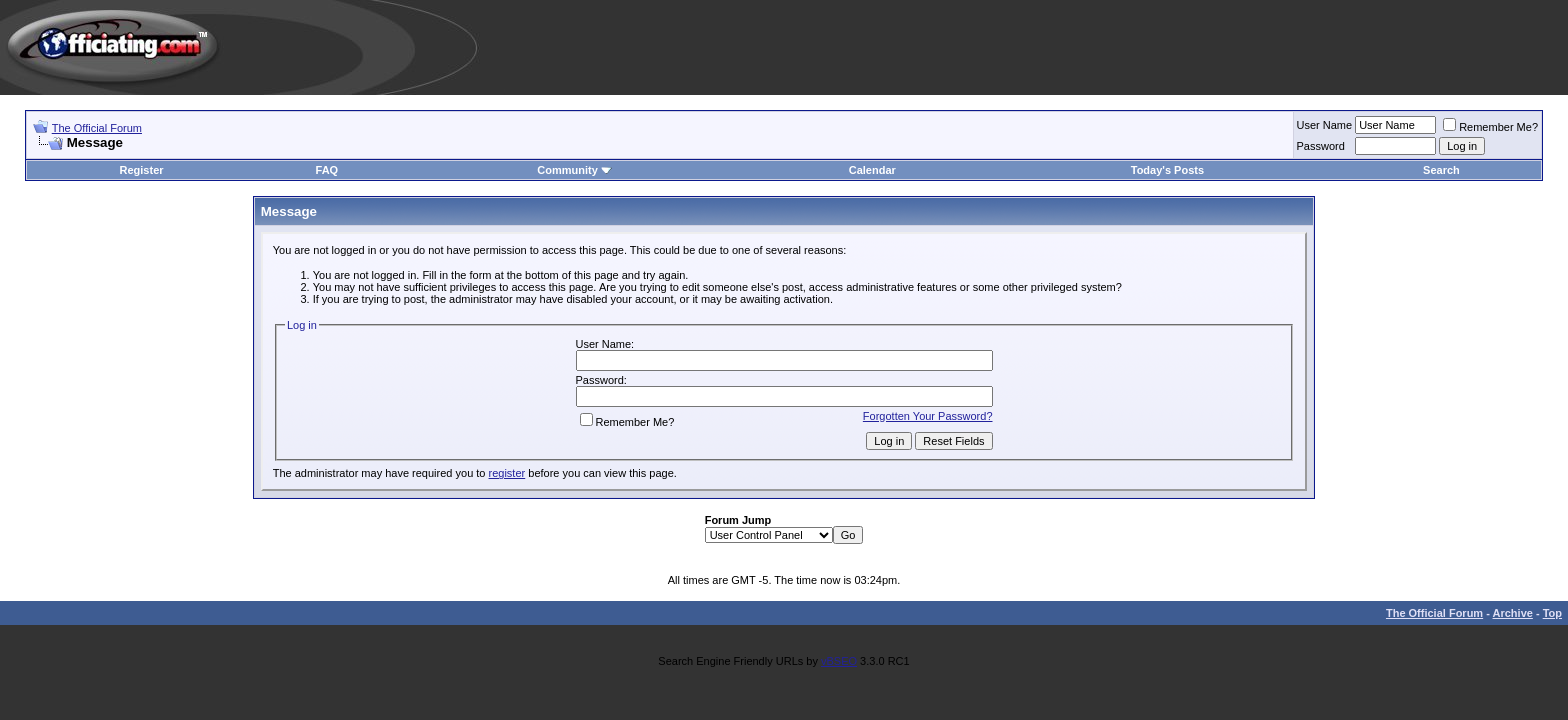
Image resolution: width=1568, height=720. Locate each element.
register (507, 473)
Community (574, 170)
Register (142, 170)
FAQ (327, 170)
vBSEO (839, 661)
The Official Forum (97, 128)
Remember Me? (1490, 127)
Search (1441, 170)
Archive (1513, 613)
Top (1552, 613)
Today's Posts (1167, 170)
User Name (1325, 125)
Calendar (872, 170)
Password (1321, 146)
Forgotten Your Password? (928, 416)
